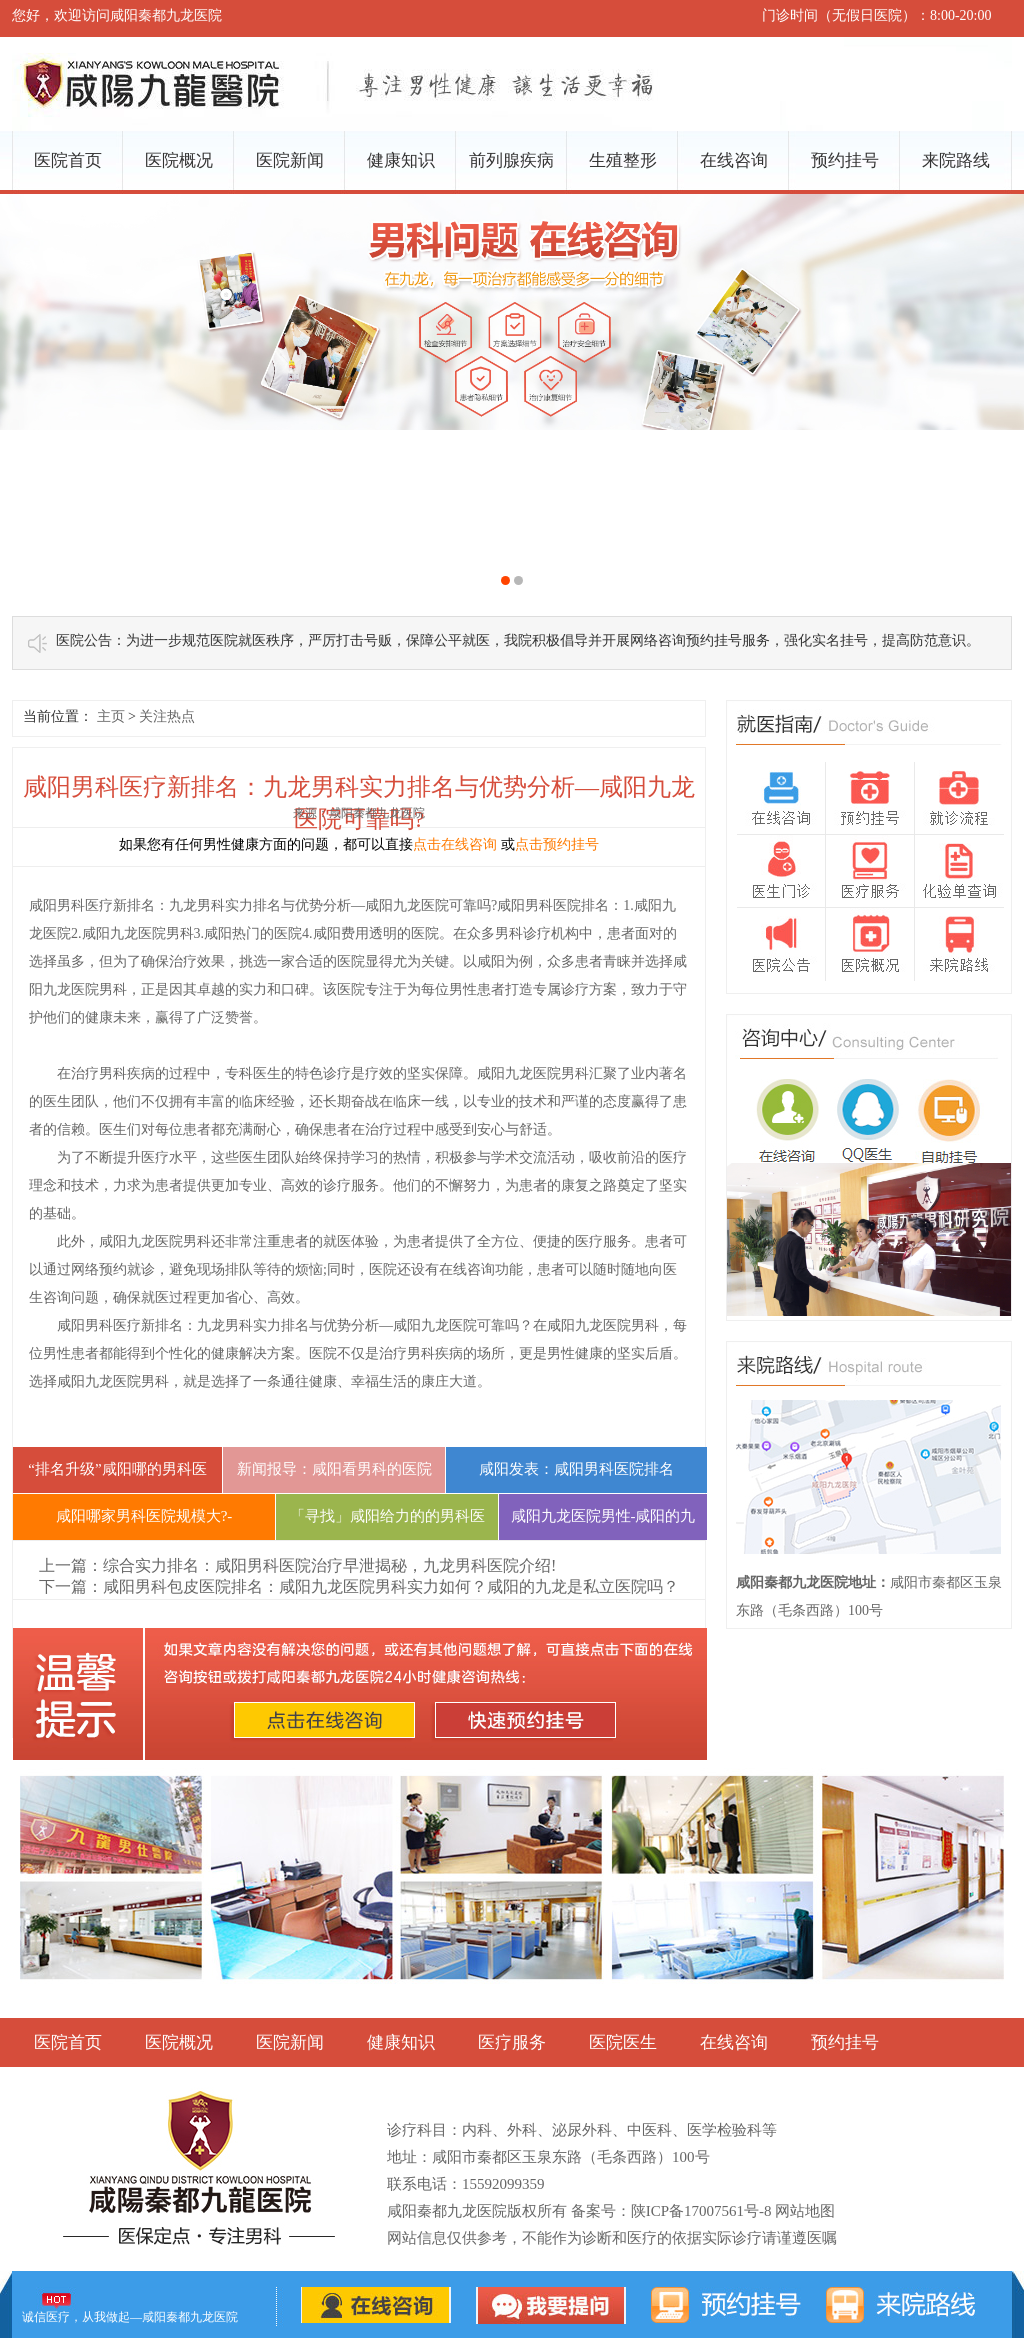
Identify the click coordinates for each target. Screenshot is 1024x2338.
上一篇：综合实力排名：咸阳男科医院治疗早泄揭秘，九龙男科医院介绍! (297, 1565)
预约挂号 (845, 160)
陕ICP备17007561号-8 (701, 2211)
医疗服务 (512, 2042)
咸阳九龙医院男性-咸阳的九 (603, 1516)
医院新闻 (290, 160)
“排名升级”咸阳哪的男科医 (117, 1469)
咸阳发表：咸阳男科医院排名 (576, 1469)
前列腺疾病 (511, 160)
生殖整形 (623, 160)
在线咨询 (734, 160)
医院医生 (623, 2042)
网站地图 (805, 2211)
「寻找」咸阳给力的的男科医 (387, 1516)
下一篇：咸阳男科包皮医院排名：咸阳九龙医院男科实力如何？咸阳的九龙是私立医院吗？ (359, 1586)
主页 (111, 716)
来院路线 (956, 160)
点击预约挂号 (557, 844)
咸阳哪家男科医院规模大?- (144, 1516)
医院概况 (179, 160)
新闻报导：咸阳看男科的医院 (334, 1469)
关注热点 (167, 716)
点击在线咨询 (455, 844)
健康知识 (401, 160)
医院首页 (68, 160)
